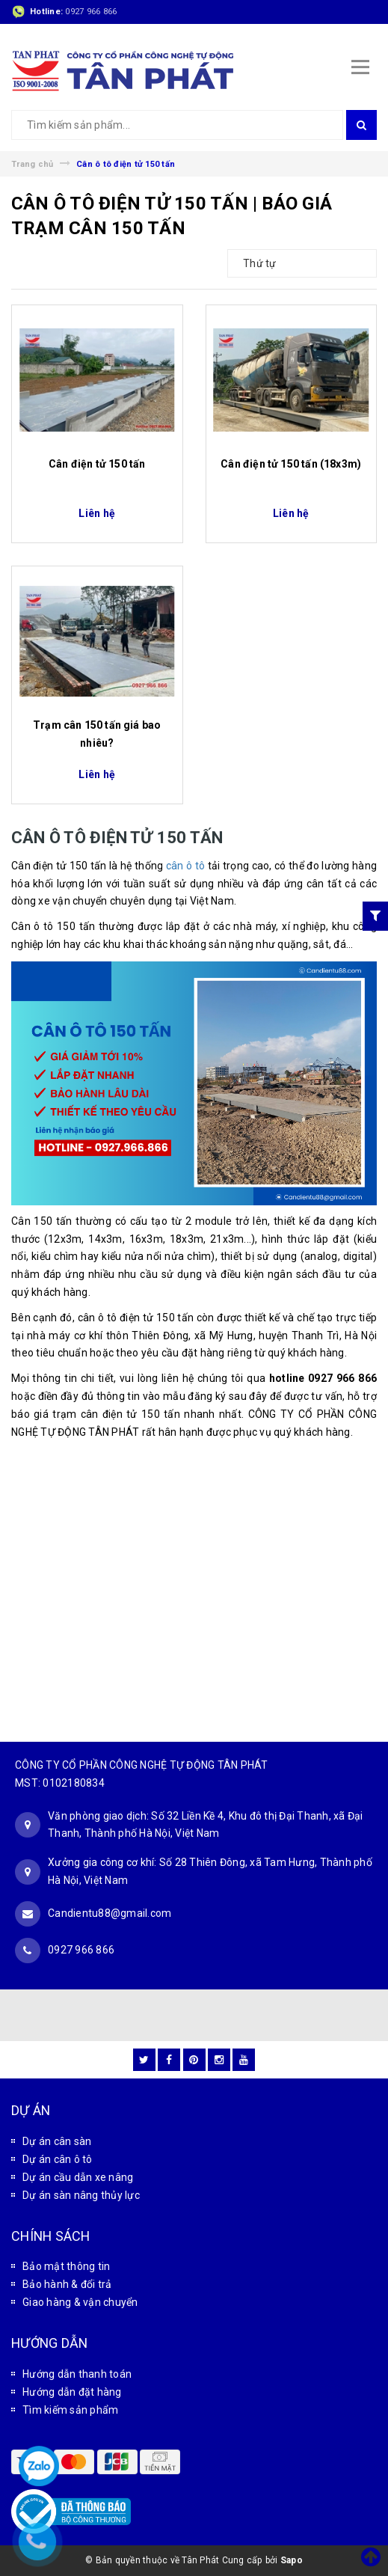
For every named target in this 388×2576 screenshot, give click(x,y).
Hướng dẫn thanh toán (77, 2374)
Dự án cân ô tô (57, 2159)
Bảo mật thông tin (66, 2266)
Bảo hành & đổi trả (67, 2284)
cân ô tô (185, 866)
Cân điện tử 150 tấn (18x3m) (291, 464)
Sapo (291, 2560)
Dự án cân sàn (56, 2141)
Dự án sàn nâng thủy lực (81, 2195)
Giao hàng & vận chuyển (80, 2302)
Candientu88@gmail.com (109, 1913)
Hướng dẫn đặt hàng (72, 2392)
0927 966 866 (91, 11)
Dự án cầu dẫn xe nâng (77, 2177)
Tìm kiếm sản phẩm (70, 2410)
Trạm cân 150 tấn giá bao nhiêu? (97, 734)
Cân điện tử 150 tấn (97, 464)
